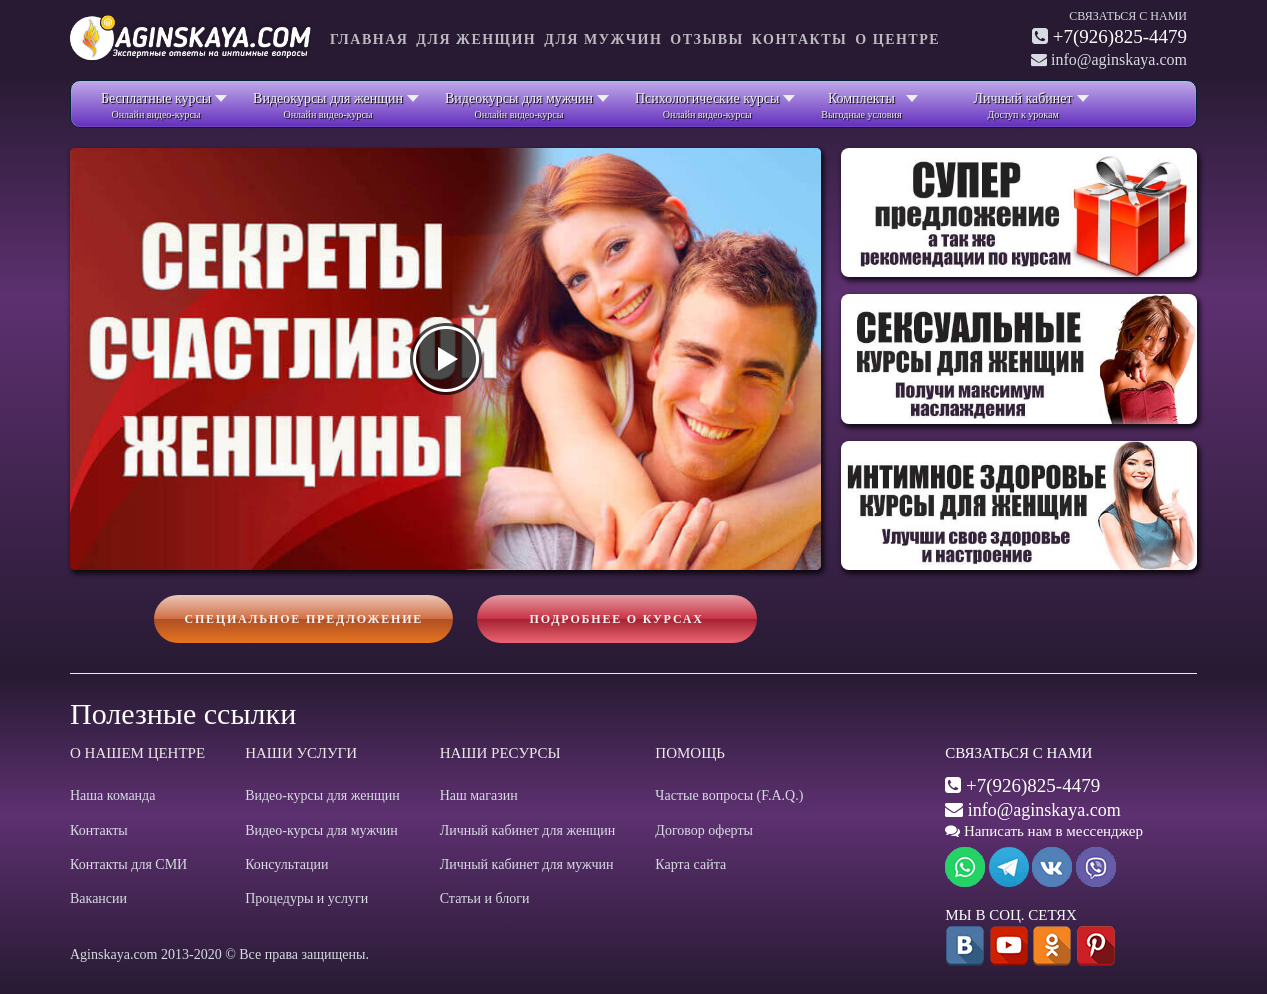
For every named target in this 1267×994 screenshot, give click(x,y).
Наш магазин (479, 795)
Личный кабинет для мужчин (527, 864)
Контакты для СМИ (128, 864)
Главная (369, 39)
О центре (897, 39)
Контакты (800, 39)
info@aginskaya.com (1044, 810)
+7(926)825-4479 (1120, 36)
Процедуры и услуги (306, 898)
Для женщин (476, 39)
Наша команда (112, 795)
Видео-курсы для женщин (322, 795)
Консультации (286, 864)
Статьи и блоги (485, 898)
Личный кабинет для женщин (528, 830)
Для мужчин (603, 39)
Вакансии (98, 898)
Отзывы (706, 39)
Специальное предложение (303, 619)
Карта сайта (690, 864)
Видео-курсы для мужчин (321, 830)
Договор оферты (704, 830)
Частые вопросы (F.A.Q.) (729, 795)
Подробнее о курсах (617, 619)
